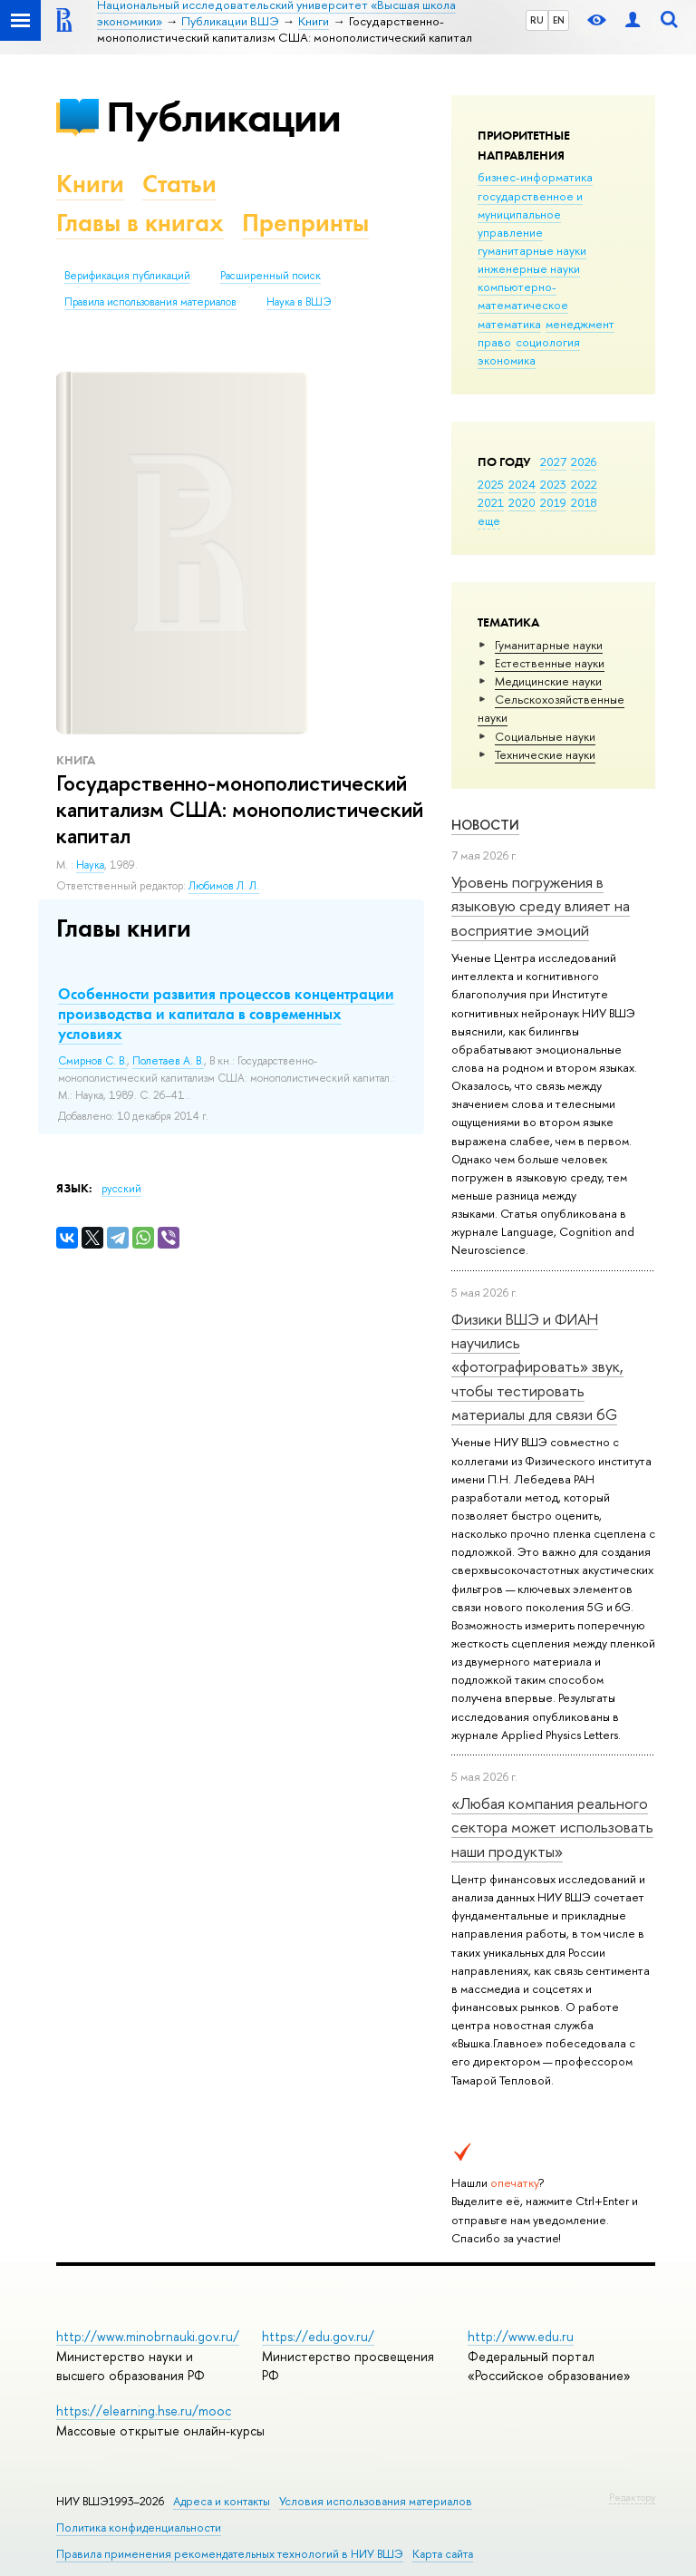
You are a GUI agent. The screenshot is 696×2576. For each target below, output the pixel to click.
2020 (522, 502)
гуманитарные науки (532, 250)
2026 (583, 461)
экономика (507, 360)
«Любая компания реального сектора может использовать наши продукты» (552, 1827)
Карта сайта (442, 2553)
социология (548, 342)
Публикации (223, 116)
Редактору (632, 2497)
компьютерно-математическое (523, 295)
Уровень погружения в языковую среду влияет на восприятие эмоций (540, 905)
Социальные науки (545, 736)
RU (537, 20)
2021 (491, 502)
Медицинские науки (548, 681)
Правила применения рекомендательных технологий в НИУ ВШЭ (229, 2553)
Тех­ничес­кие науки (545, 754)
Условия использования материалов (375, 2501)
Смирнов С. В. (92, 1061)
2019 (553, 502)
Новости (485, 824)
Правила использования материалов (150, 302)
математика (509, 324)
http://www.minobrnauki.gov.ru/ (147, 2336)
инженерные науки (529, 268)
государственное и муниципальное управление (530, 214)
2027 (553, 461)
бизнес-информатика (535, 177)
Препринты (305, 222)
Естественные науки (549, 663)
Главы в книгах (140, 222)
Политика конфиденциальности (138, 2527)
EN (559, 20)
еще (489, 520)
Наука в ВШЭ (298, 302)
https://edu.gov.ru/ (318, 2336)
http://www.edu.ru (521, 2336)
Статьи (179, 183)
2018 (584, 502)
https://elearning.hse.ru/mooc (143, 2410)
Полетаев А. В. (168, 1061)
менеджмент (580, 324)
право (494, 342)
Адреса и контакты (221, 2501)
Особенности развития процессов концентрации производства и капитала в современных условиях (226, 1014)
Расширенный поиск (270, 275)
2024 (522, 484)
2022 (584, 484)
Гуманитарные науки (549, 645)
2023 (553, 484)
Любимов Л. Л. (223, 886)
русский (121, 1188)
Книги (90, 183)
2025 (491, 484)
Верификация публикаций (127, 275)
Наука (90, 865)
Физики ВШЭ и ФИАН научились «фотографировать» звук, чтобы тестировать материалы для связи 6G (537, 1366)
